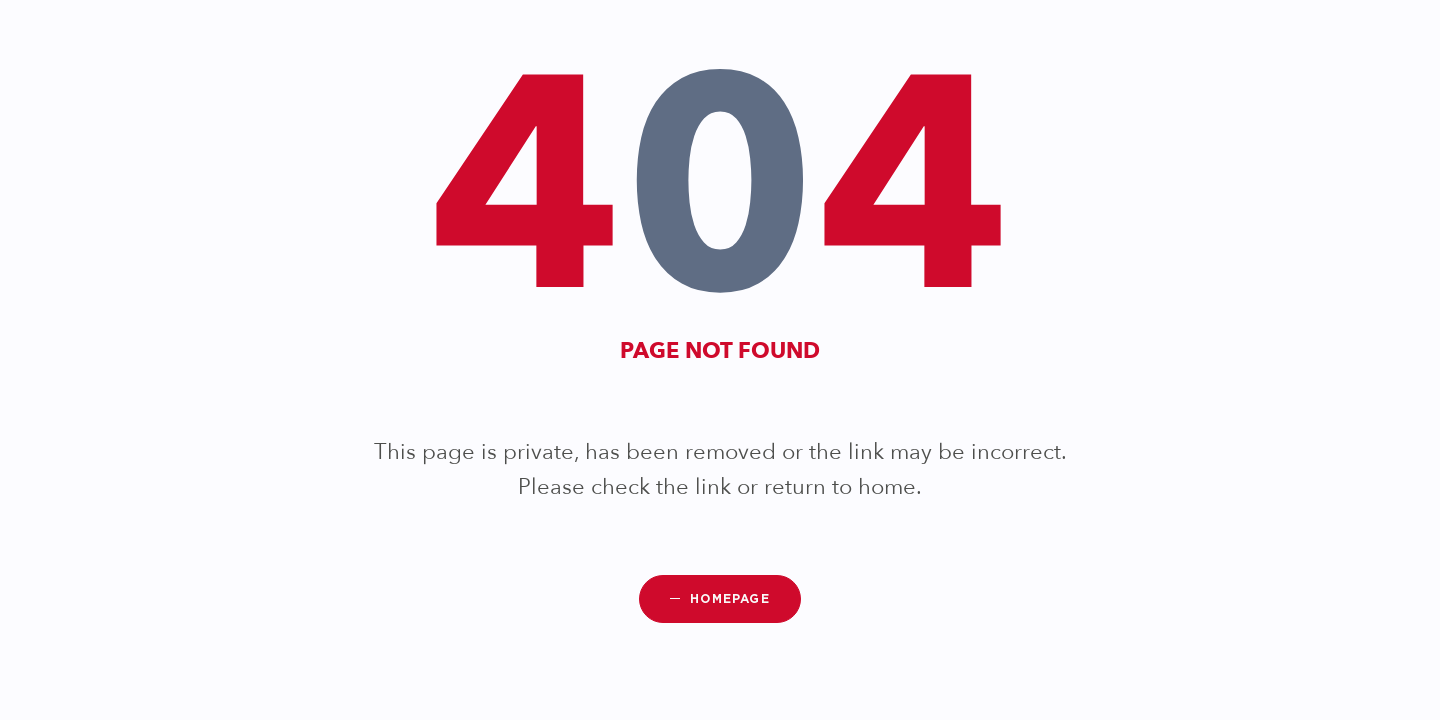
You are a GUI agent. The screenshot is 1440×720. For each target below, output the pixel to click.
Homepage (730, 599)
